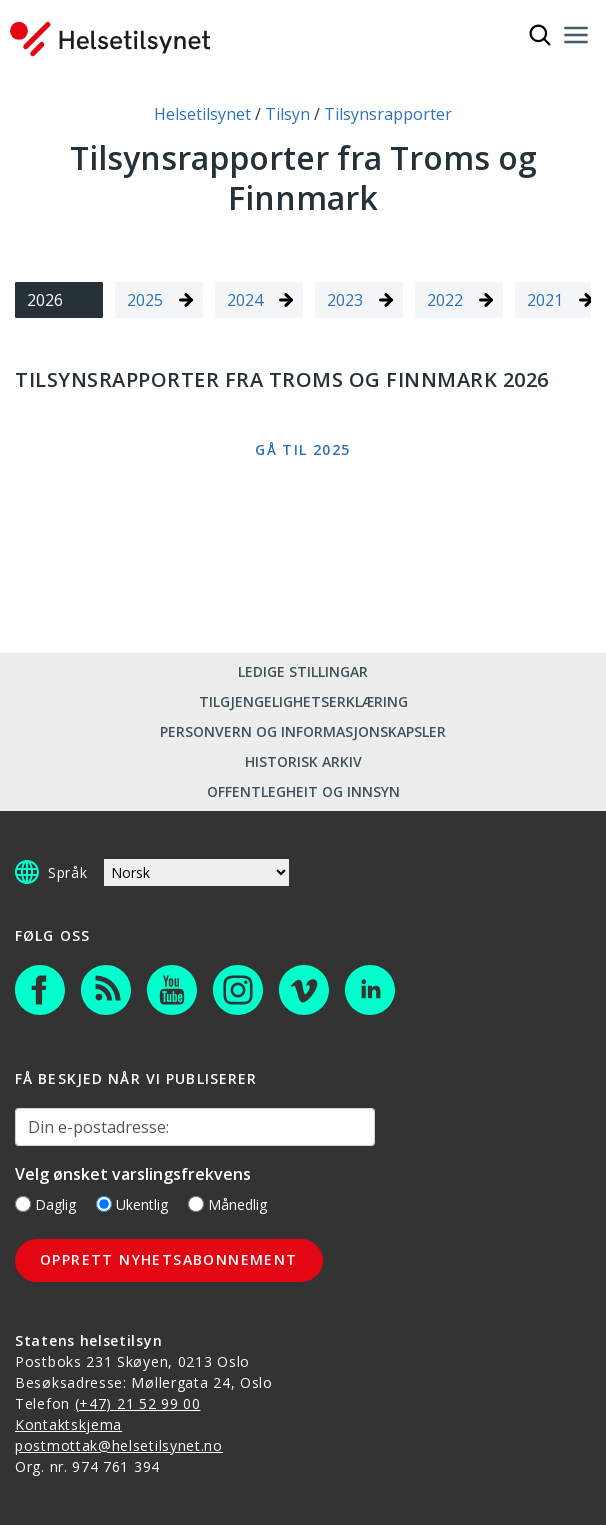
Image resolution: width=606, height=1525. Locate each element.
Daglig (45, 1204)
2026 (45, 300)
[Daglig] (23, 1204)
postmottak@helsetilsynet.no (119, 1445)
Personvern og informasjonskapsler (303, 731)
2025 (145, 300)
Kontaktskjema (68, 1424)
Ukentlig (132, 1204)
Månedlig (227, 1204)
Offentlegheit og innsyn (303, 791)
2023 (345, 300)
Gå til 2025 (302, 449)
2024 (245, 300)
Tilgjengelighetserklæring (303, 701)
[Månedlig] (196, 1204)
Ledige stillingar (303, 671)
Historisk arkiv (303, 761)
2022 (445, 300)
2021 (545, 300)
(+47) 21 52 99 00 (138, 1403)
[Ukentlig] (104, 1204)
